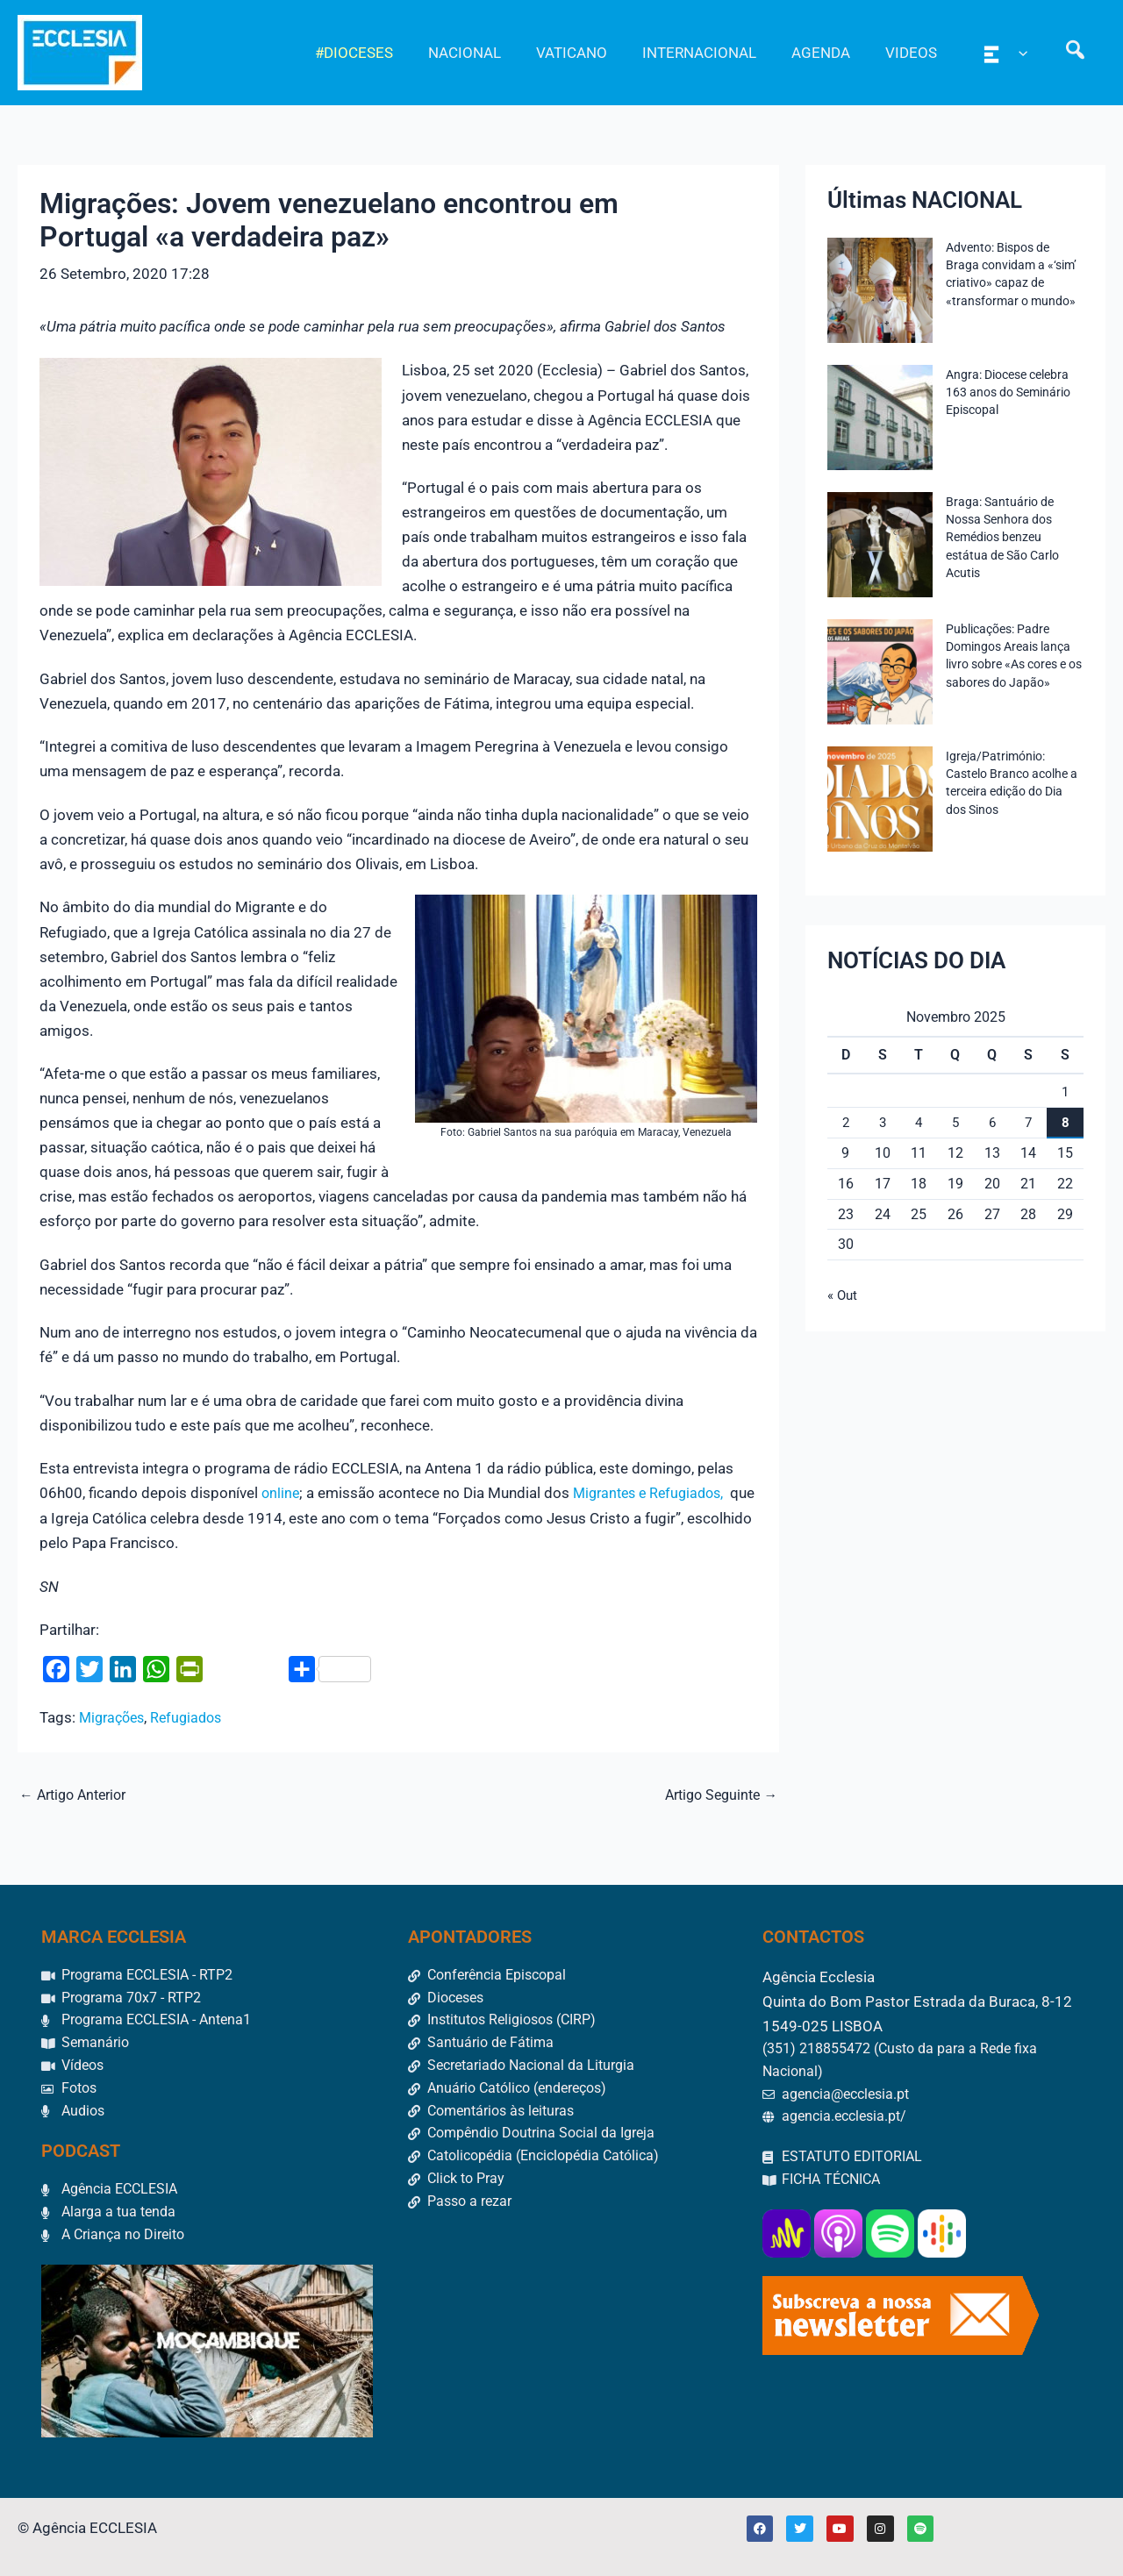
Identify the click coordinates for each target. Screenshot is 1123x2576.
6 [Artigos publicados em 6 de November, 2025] (992, 1122)
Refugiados (194, 1716)
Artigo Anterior (77, 1793)
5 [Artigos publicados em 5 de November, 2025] (955, 1122)
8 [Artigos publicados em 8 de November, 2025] (1065, 1122)
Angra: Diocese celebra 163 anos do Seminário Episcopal (1008, 392)
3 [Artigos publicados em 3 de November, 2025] (882, 1122)
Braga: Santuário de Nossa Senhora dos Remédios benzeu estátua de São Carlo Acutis (1002, 537)
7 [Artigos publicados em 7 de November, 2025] (1029, 1122)
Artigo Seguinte (716, 1793)
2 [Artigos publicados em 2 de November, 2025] (845, 1122)
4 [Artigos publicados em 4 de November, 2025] (919, 1122)
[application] (1026, 53)
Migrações (114, 1716)
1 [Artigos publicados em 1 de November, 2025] (1065, 1091)
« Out (843, 1295)
